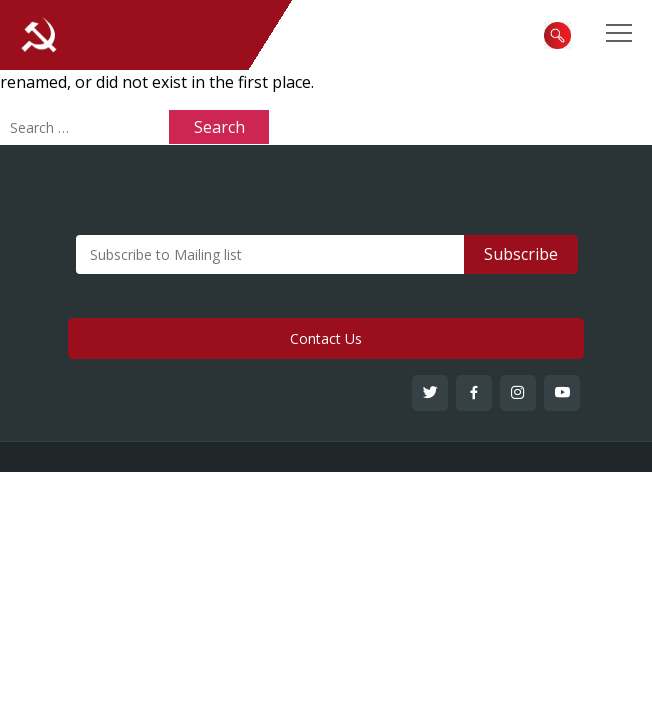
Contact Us (326, 338)
